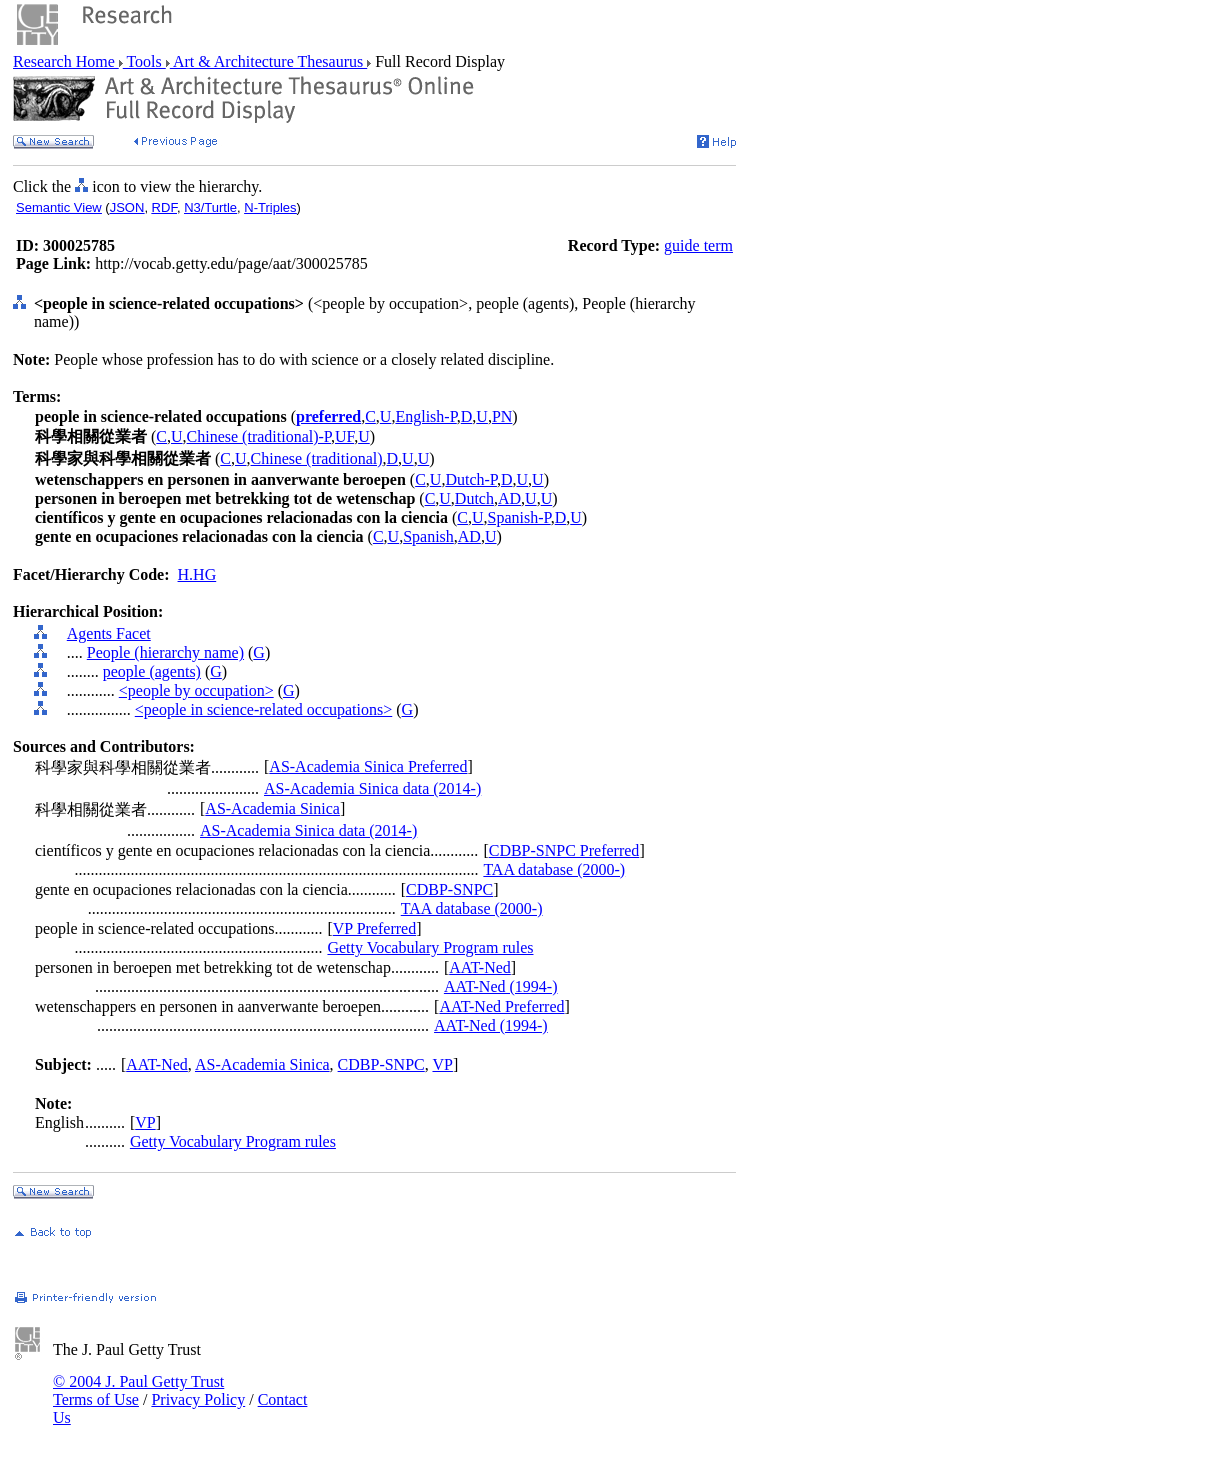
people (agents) (152, 671)
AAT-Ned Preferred (501, 1006)
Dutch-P (471, 479)
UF (344, 436)
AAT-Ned (480, 967)
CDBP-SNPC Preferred (564, 850)
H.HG (197, 574)
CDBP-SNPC (449, 889)
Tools (144, 61)
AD (509, 498)
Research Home (66, 61)
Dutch (474, 498)
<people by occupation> (196, 690)
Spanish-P (519, 517)
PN (502, 416)
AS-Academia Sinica (272, 808)
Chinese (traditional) (317, 458)
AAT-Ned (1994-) (501, 986)
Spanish (428, 536)
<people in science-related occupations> (264, 709)
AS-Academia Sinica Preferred (368, 766)
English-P (425, 416)
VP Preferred (374, 928)
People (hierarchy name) (165, 652)
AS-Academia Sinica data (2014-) (372, 788)
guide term (698, 245)
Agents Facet (109, 633)
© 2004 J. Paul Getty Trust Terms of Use (138, 1390)
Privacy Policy (198, 1399)
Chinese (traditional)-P (259, 436)
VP (442, 1064)
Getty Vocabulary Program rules (430, 947)
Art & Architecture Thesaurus (268, 61)
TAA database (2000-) (554, 869)
